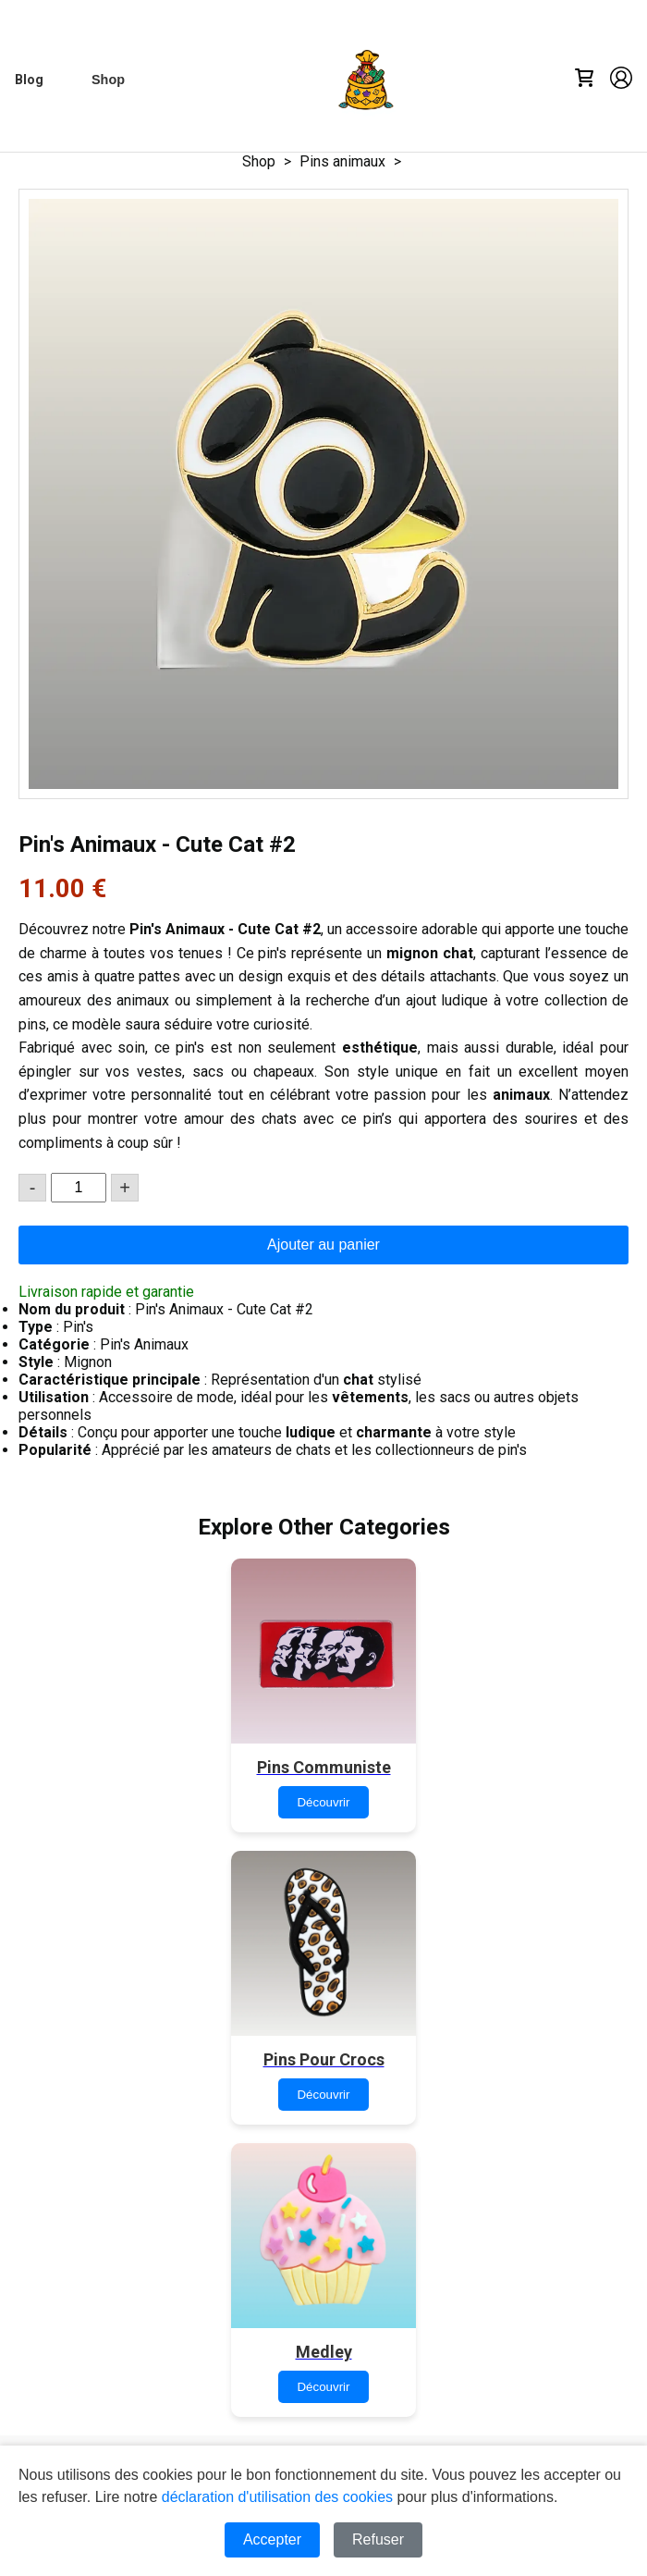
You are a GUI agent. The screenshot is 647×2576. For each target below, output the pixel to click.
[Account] (621, 79)
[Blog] (29, 80)
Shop (258, 161)
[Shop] (108, 79)
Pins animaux (342, 161)
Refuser (378, 2539)
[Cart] (584, 79)
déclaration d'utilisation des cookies (277, 2497)
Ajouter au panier (323, 1244)
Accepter (272, 2539)
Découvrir (323, 1802)
